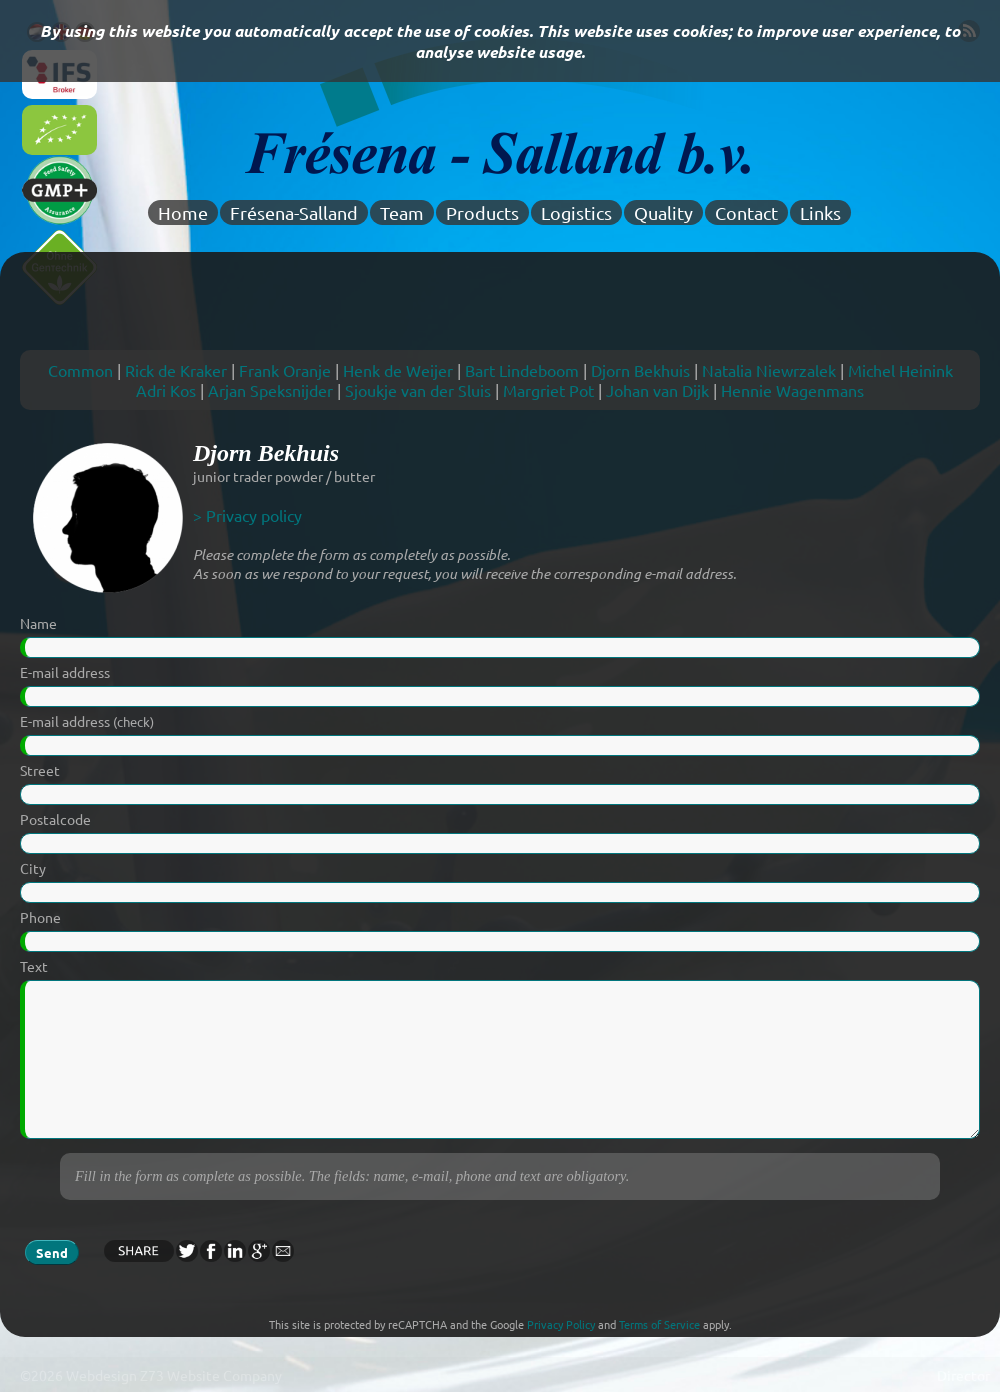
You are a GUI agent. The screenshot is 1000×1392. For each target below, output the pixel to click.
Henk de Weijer (398, 370)
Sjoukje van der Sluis (418, 390)
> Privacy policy (247, 515)
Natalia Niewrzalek (769, 370)
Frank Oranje (285, 370)
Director (963, 1375)
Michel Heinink (900, 370)
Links (820, 212)
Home (183, 212)
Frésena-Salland (294, 212)
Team (402, 212)
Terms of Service (659, 1324)
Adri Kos (166, 390)
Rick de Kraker (176, 370)
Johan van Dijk (657, 390)
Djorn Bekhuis (640, 370)
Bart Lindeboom (522, 370)
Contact (746, 212)
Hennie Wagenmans (792, 390)
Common (80, 370)
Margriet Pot (548, 390)
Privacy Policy (561, 1324)
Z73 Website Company (211, 1375)
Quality (663, 212)
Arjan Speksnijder (270, 390)
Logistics (576, 212)
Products (482, 212)
